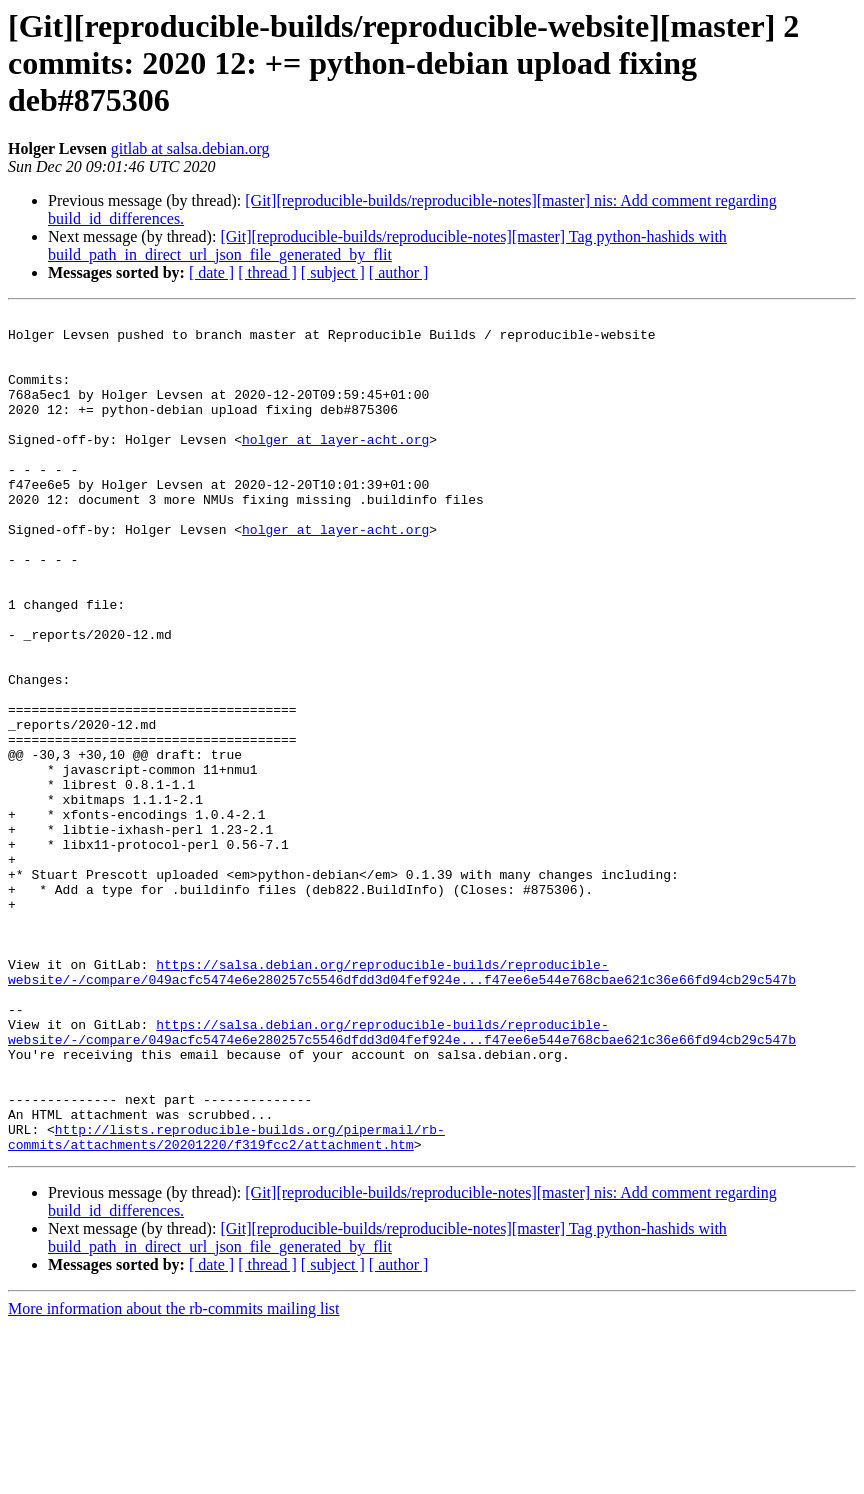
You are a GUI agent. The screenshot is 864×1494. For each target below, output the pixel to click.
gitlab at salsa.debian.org (190, 148)
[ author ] (399, 272)
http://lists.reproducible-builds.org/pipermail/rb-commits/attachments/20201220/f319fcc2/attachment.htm (226, 1303)
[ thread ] (267, 272)
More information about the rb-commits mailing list (174, 1476)
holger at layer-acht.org (335, 466)
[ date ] (211, 272)
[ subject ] (333, 272)
